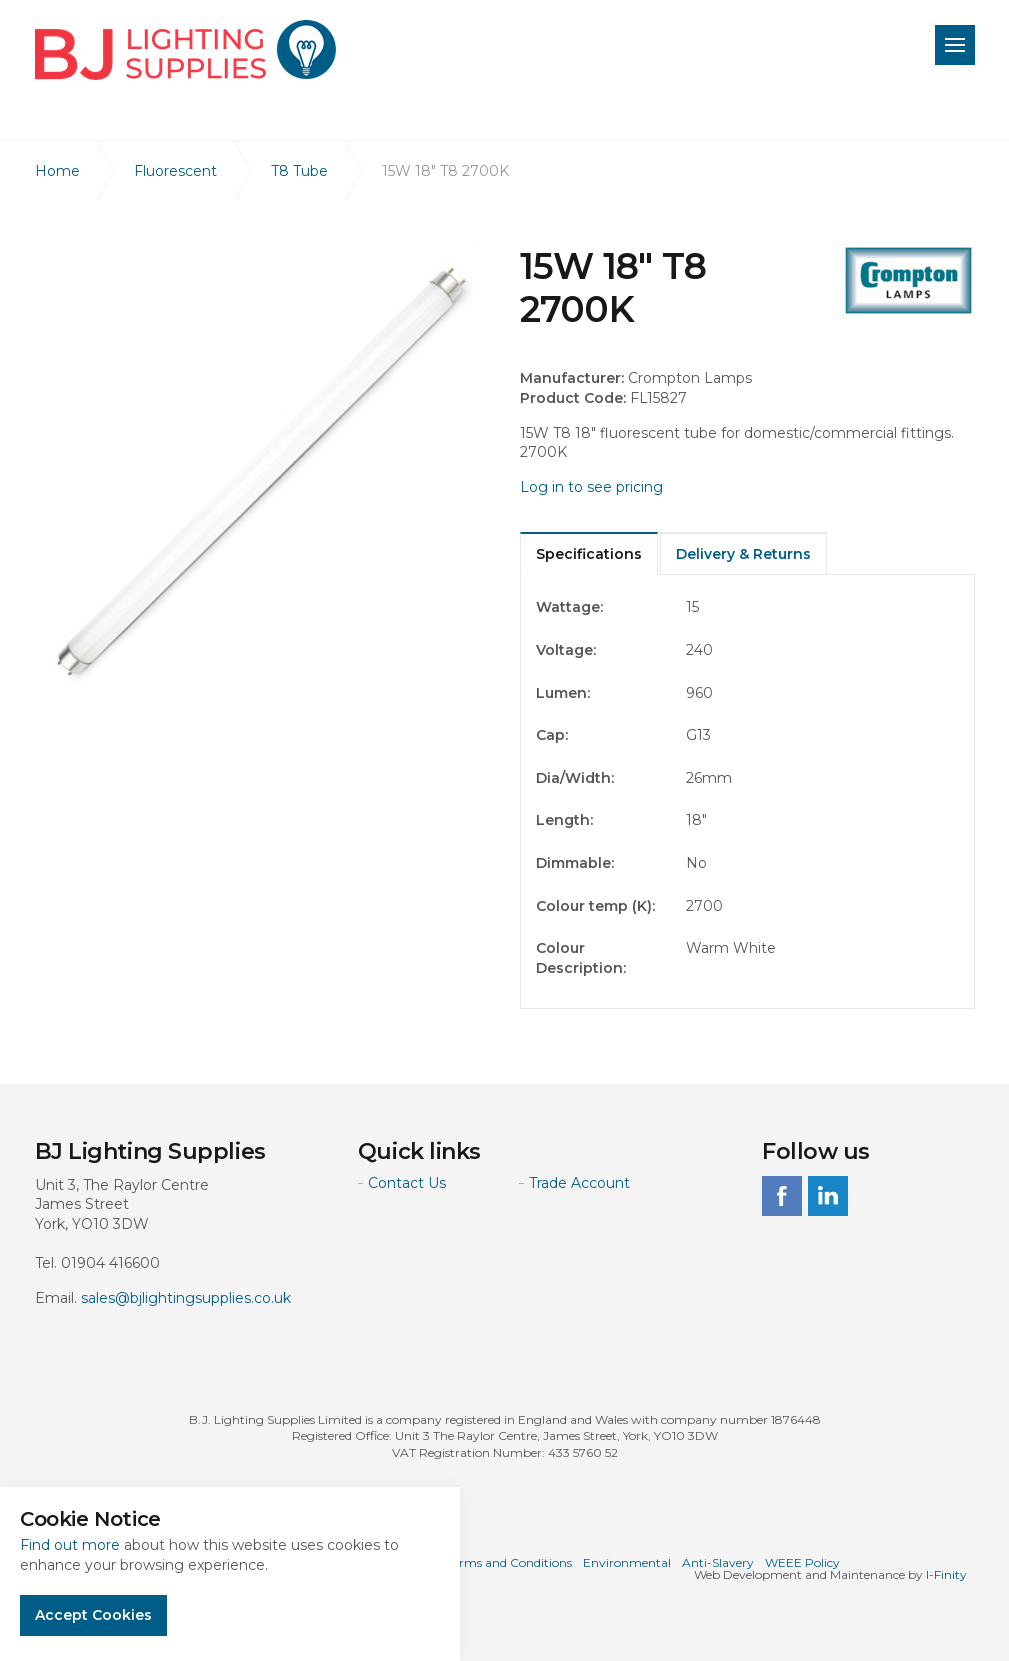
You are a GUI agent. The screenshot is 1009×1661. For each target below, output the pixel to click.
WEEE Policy (802, 1562)
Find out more (70, 1545)
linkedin (828, 1196)
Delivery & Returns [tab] (743, 554)
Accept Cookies (93, 1615)
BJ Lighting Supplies (185, 50)
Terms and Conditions (509, 1562)
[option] (262, 472)
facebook (782, 1196)
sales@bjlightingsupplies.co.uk (186, 1298)
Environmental (627, 1562)
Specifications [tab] (589, 554)
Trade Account (579, 1183)
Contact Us (407, 1183)
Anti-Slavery (718, 1562)
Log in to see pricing (591, 487)
